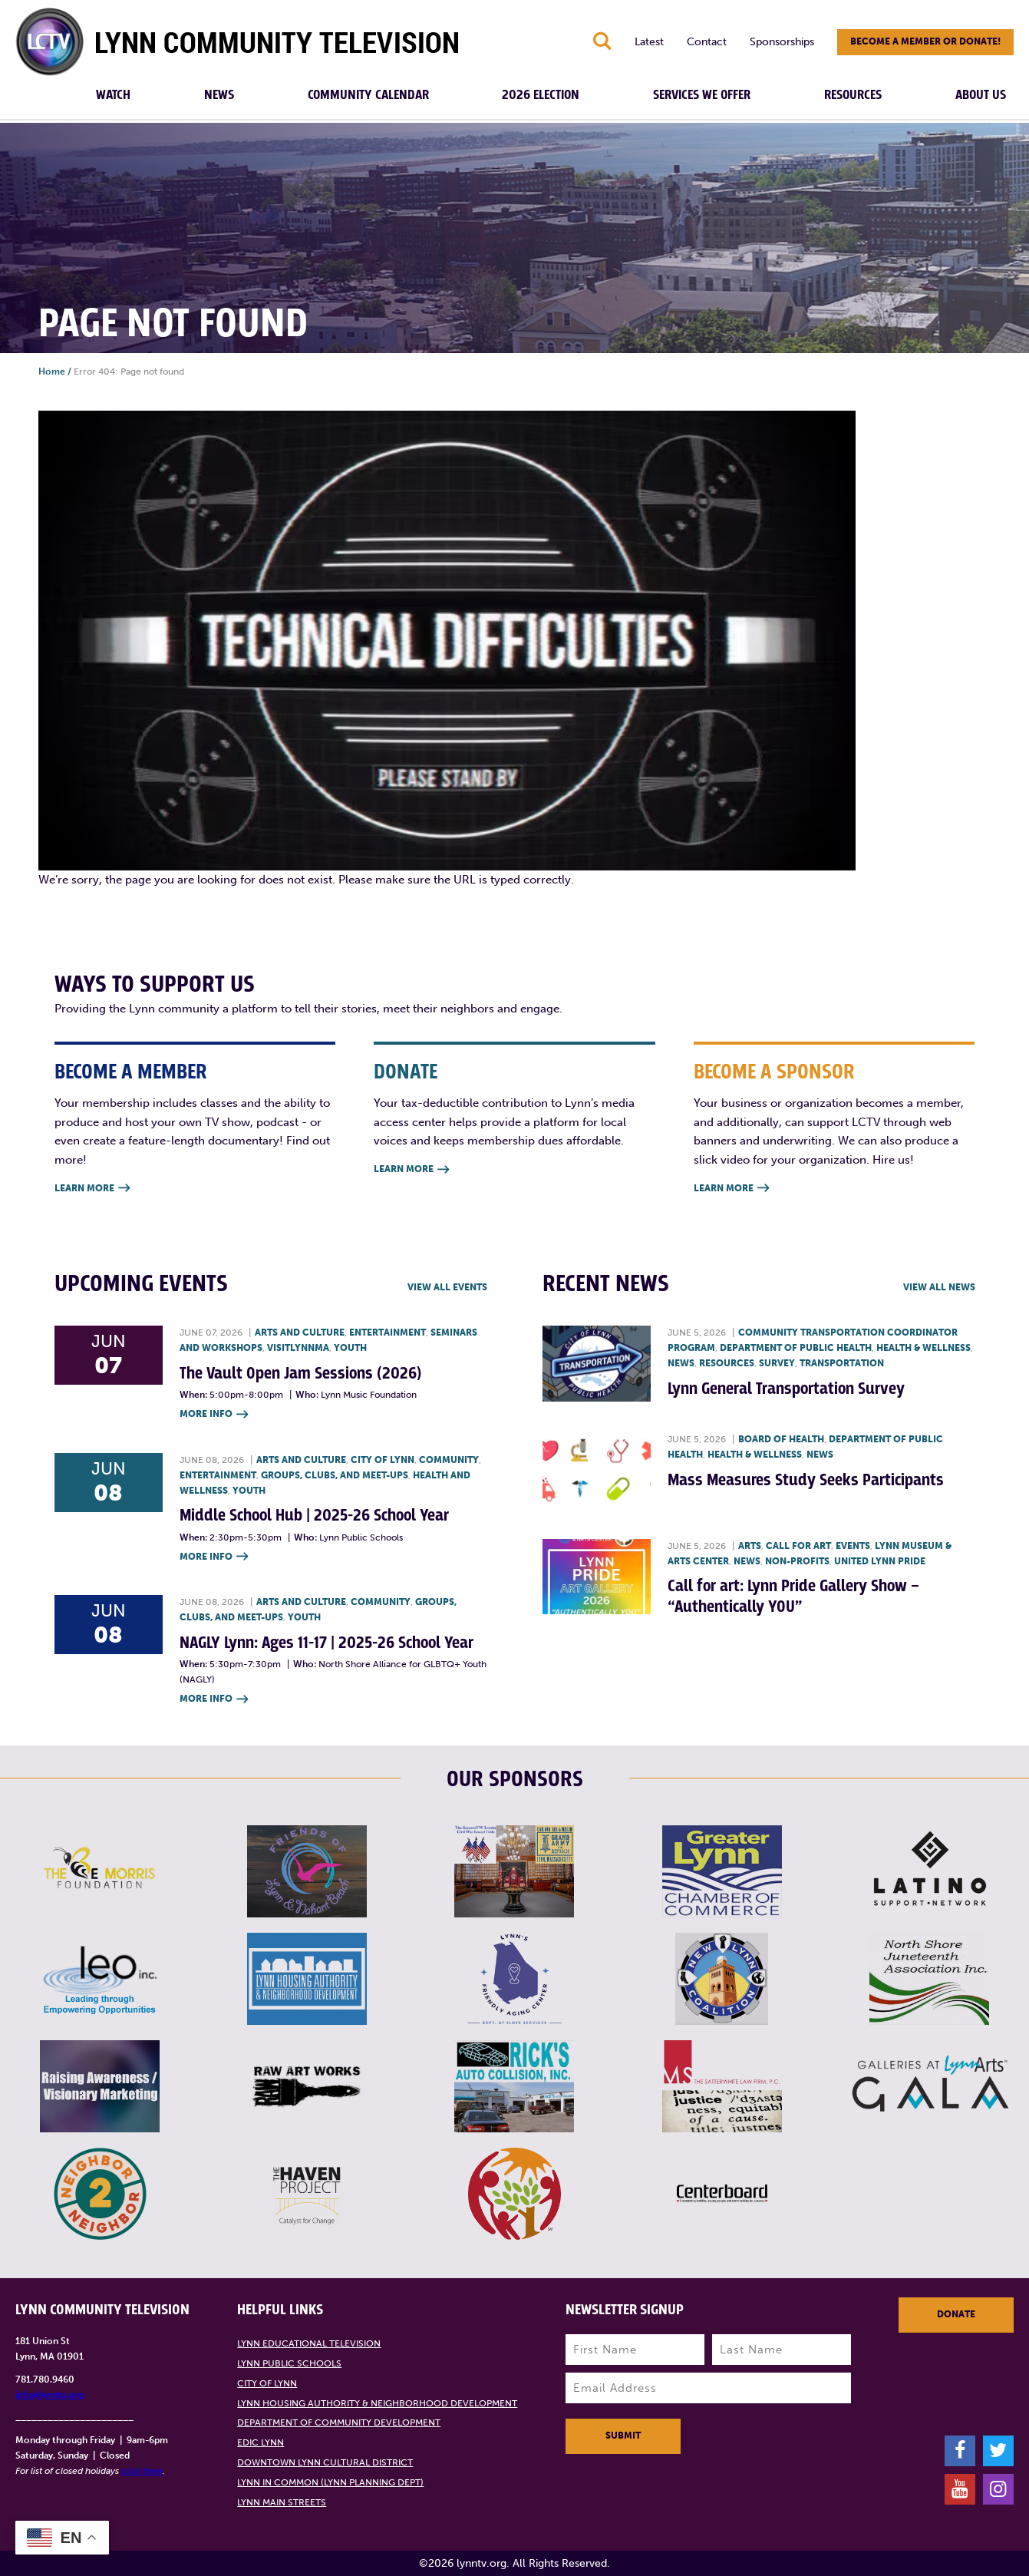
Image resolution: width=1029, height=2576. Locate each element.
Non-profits (797, 1561)
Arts (749, 1546)
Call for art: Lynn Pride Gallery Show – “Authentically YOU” (793, 1596)
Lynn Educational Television (309, 2343)
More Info (214, 1415)
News (219, 95)
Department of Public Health (796, 1347)
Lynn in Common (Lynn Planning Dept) (330, 2482)
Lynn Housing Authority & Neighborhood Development (377, 2403)
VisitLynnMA (298, 1347)
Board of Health (781, 1439)
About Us (980, 95)
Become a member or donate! (925, 41)
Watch (113, 95)
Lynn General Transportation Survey (786, 1389)
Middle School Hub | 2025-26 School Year (314, 1515)
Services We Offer (701, 95)
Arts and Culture (300, 1332)
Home (51, 371)
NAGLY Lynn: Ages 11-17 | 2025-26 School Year (326, 1643)
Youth (350, 1347)
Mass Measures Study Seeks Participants (806, 1480)
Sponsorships (782, 41)
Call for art (798, 1546)
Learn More (92, 1188)
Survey (777, 1363)
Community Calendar (368, 95)
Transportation (842, 1363)
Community (449, 1460)
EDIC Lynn (260, 2442)
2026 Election (540, 95)
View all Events (447, 1287)
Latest (649, 41)
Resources (853, 95)
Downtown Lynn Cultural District (325, 2462)
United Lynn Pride (879, 1561)
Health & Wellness (923, 1347)
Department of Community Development (338, 2422)
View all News (939, 1287)
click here (142, 2470)
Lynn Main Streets (281, 2502)
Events (853, 1546)
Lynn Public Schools (289, 2363)
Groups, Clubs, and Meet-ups (334, 1475)
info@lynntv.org (49, 2394)
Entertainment (387, 1332)
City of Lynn (382, 1460)
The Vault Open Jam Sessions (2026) (300, 1373)
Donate (956, 2314)
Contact (707, 41)
